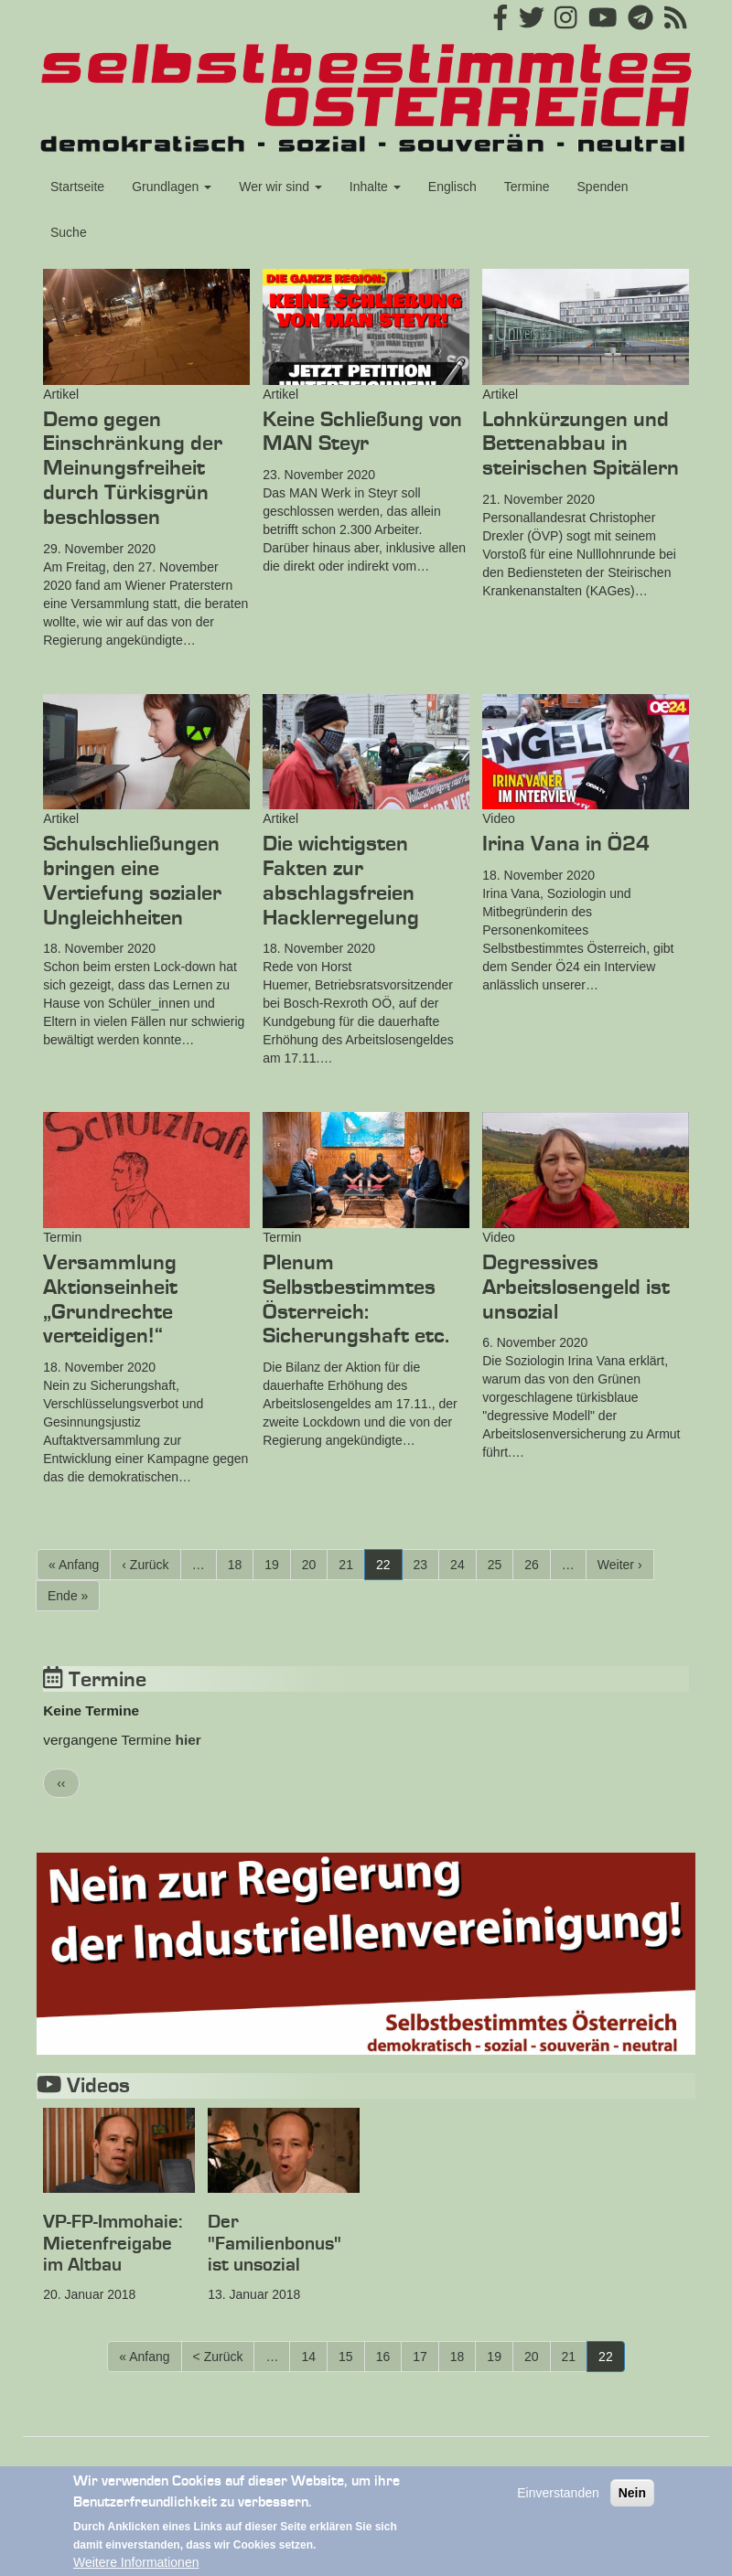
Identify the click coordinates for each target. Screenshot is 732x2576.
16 (389, 2355)
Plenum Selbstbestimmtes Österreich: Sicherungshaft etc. (356, 1299)
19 (277, 1563)
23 (427, 1563)
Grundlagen (171, 186)
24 (463, 1563)
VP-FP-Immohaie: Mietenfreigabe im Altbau (112, 2243)
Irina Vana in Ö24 (566, 844)
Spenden (603, 186)
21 (352, 1563)
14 (314, 2355)
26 (537, 1563)
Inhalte (375, 186)
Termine (527, 186)
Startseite (77, 186)
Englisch (452, 186)
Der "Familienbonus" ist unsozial (274, 2243)
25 (501, 1563)
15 (352, 2355)
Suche (68, 232)
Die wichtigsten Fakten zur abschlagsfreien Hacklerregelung (341, 880)
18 (241, 1563)
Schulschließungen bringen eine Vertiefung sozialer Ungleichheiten (132, 880)
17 (426, 2355)
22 (389, 1567)
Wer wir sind (280, 186)
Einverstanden (558, 2503)
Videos (83, 2086)
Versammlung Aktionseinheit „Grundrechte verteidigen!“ (110, 1299)
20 (315, 1563)
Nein (632, 2503)
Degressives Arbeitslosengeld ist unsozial (576, 1287)
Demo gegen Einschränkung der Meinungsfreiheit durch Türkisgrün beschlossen (132, 468)
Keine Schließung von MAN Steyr (362, 432)
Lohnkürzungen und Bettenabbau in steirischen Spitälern (580, 444)
